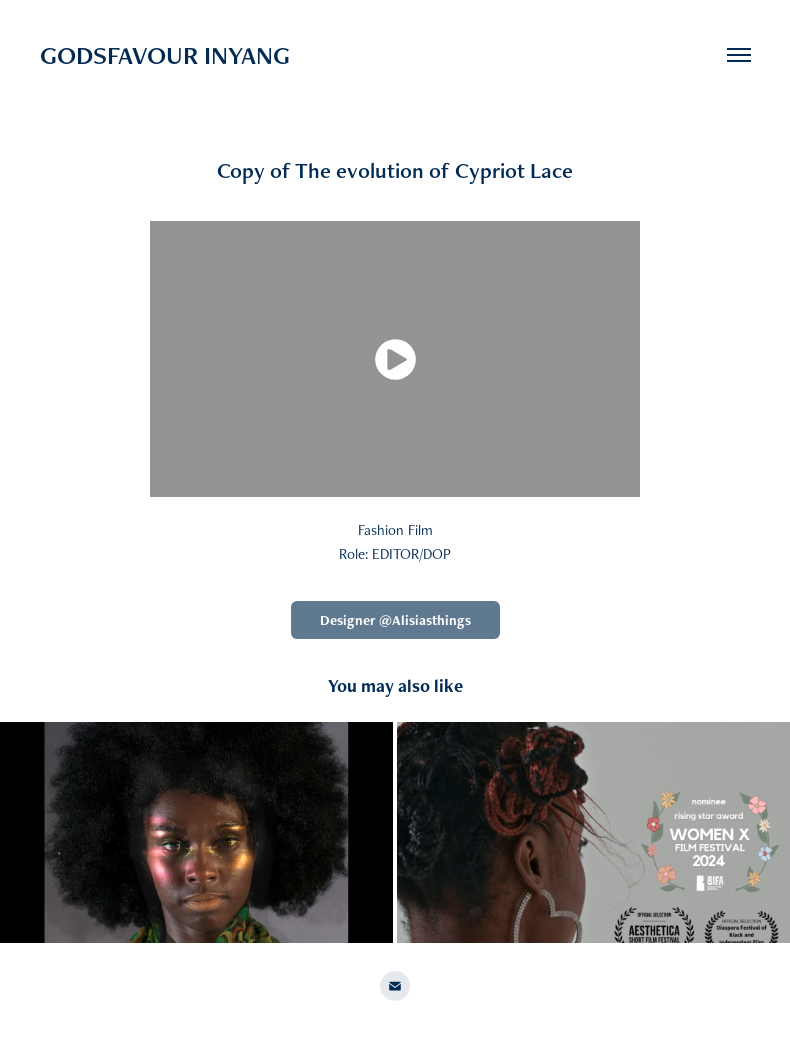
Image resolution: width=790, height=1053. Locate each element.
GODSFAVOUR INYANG (165, 55)
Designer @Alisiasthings (395, 620)
